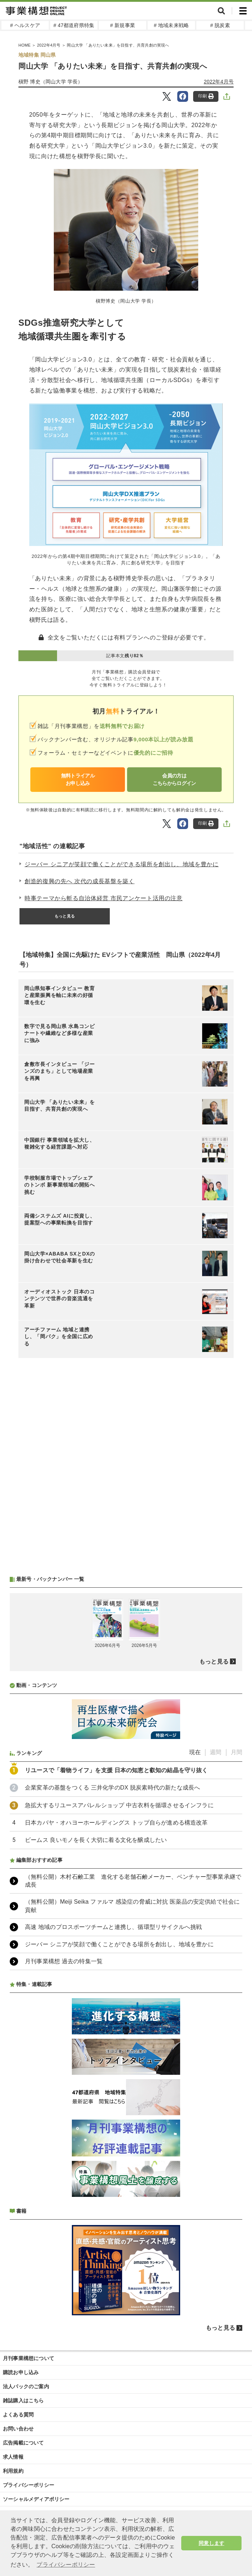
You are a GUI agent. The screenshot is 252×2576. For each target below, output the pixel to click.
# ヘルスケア (25, 25)
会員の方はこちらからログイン (174, 779)
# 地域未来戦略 (171, 25)
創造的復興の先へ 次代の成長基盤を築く (80, 881)
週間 (215, 1752)
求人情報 (13, 2457)
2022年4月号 (219, 81)
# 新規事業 (122, 25)
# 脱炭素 (220, 25)
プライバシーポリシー (28, 2485)
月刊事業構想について (28, 2358)
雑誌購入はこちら (23, 2400)
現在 (195, 1752)
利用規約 (13, 2471)
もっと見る (65, 916)
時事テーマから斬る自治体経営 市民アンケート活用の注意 (104, 898)
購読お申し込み (21, 2372)
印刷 (206, 96)
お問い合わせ (18, 2429)
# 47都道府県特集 (73, 25)
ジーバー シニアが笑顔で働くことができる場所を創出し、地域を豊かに (122, 864)
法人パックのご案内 (26, 2386)
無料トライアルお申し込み (78, 779)
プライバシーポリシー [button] (65, 2565)
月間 (236, 1752)
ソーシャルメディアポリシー (36, 2499)
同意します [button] (211, 2543)
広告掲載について (23, 2443)
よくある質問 (18, 2414)
